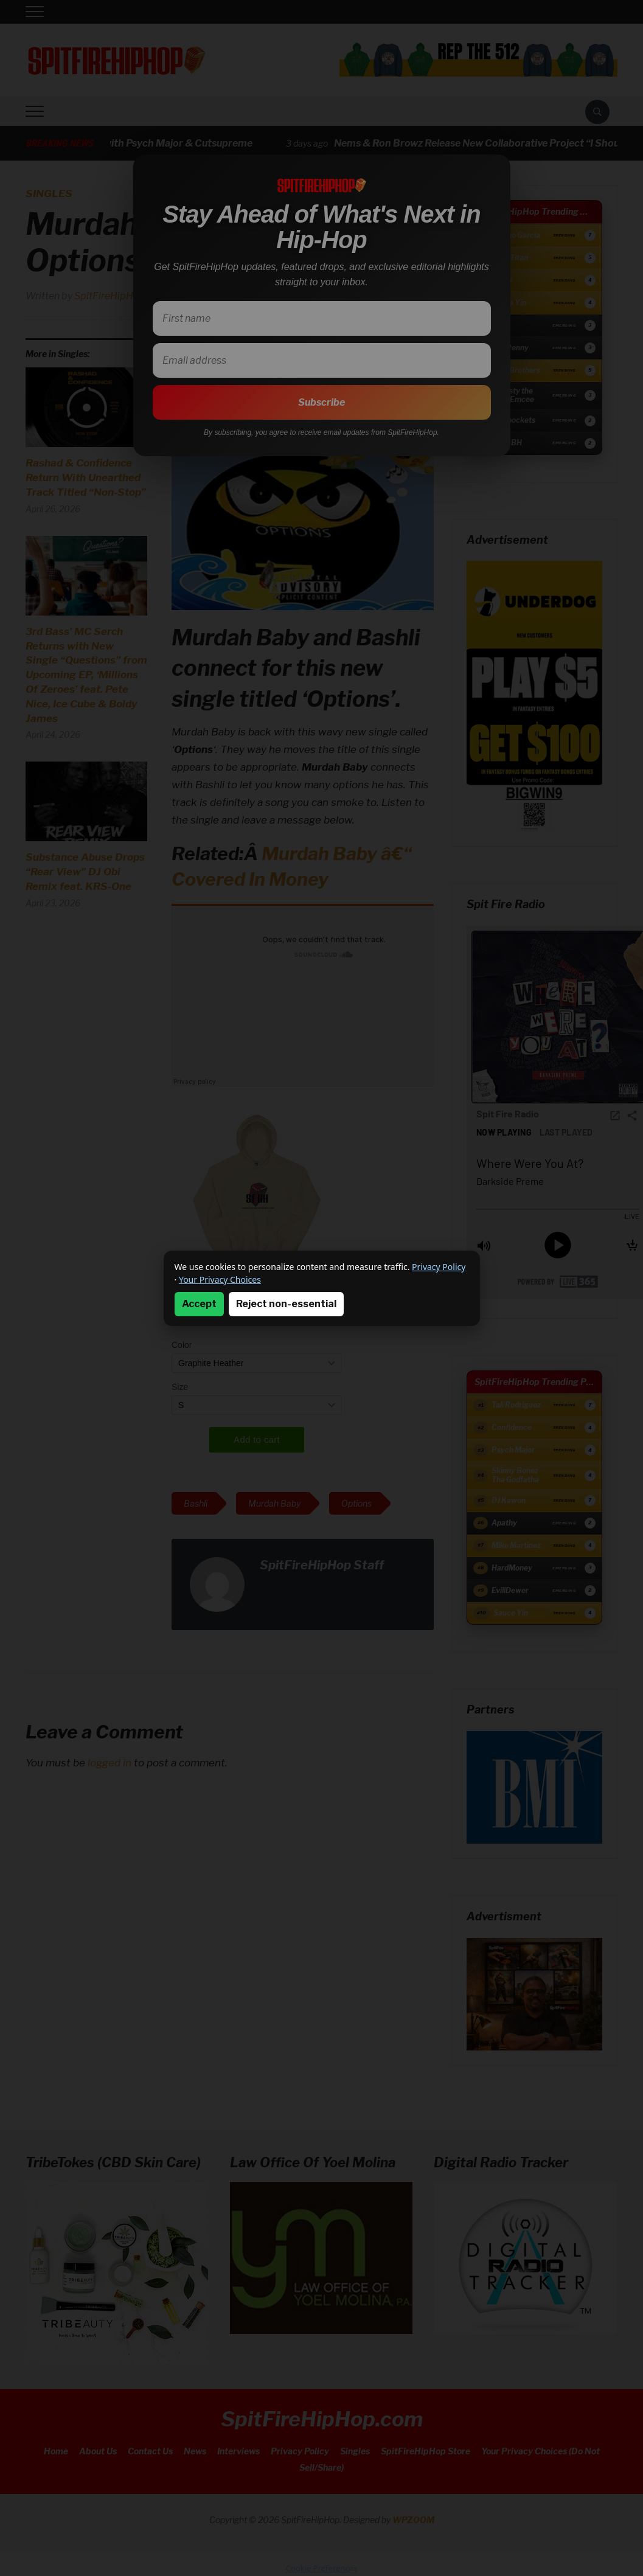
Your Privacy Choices (220, 1279)
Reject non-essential (286, 1304)
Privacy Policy (438, 1266)
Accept (199, 1304)
